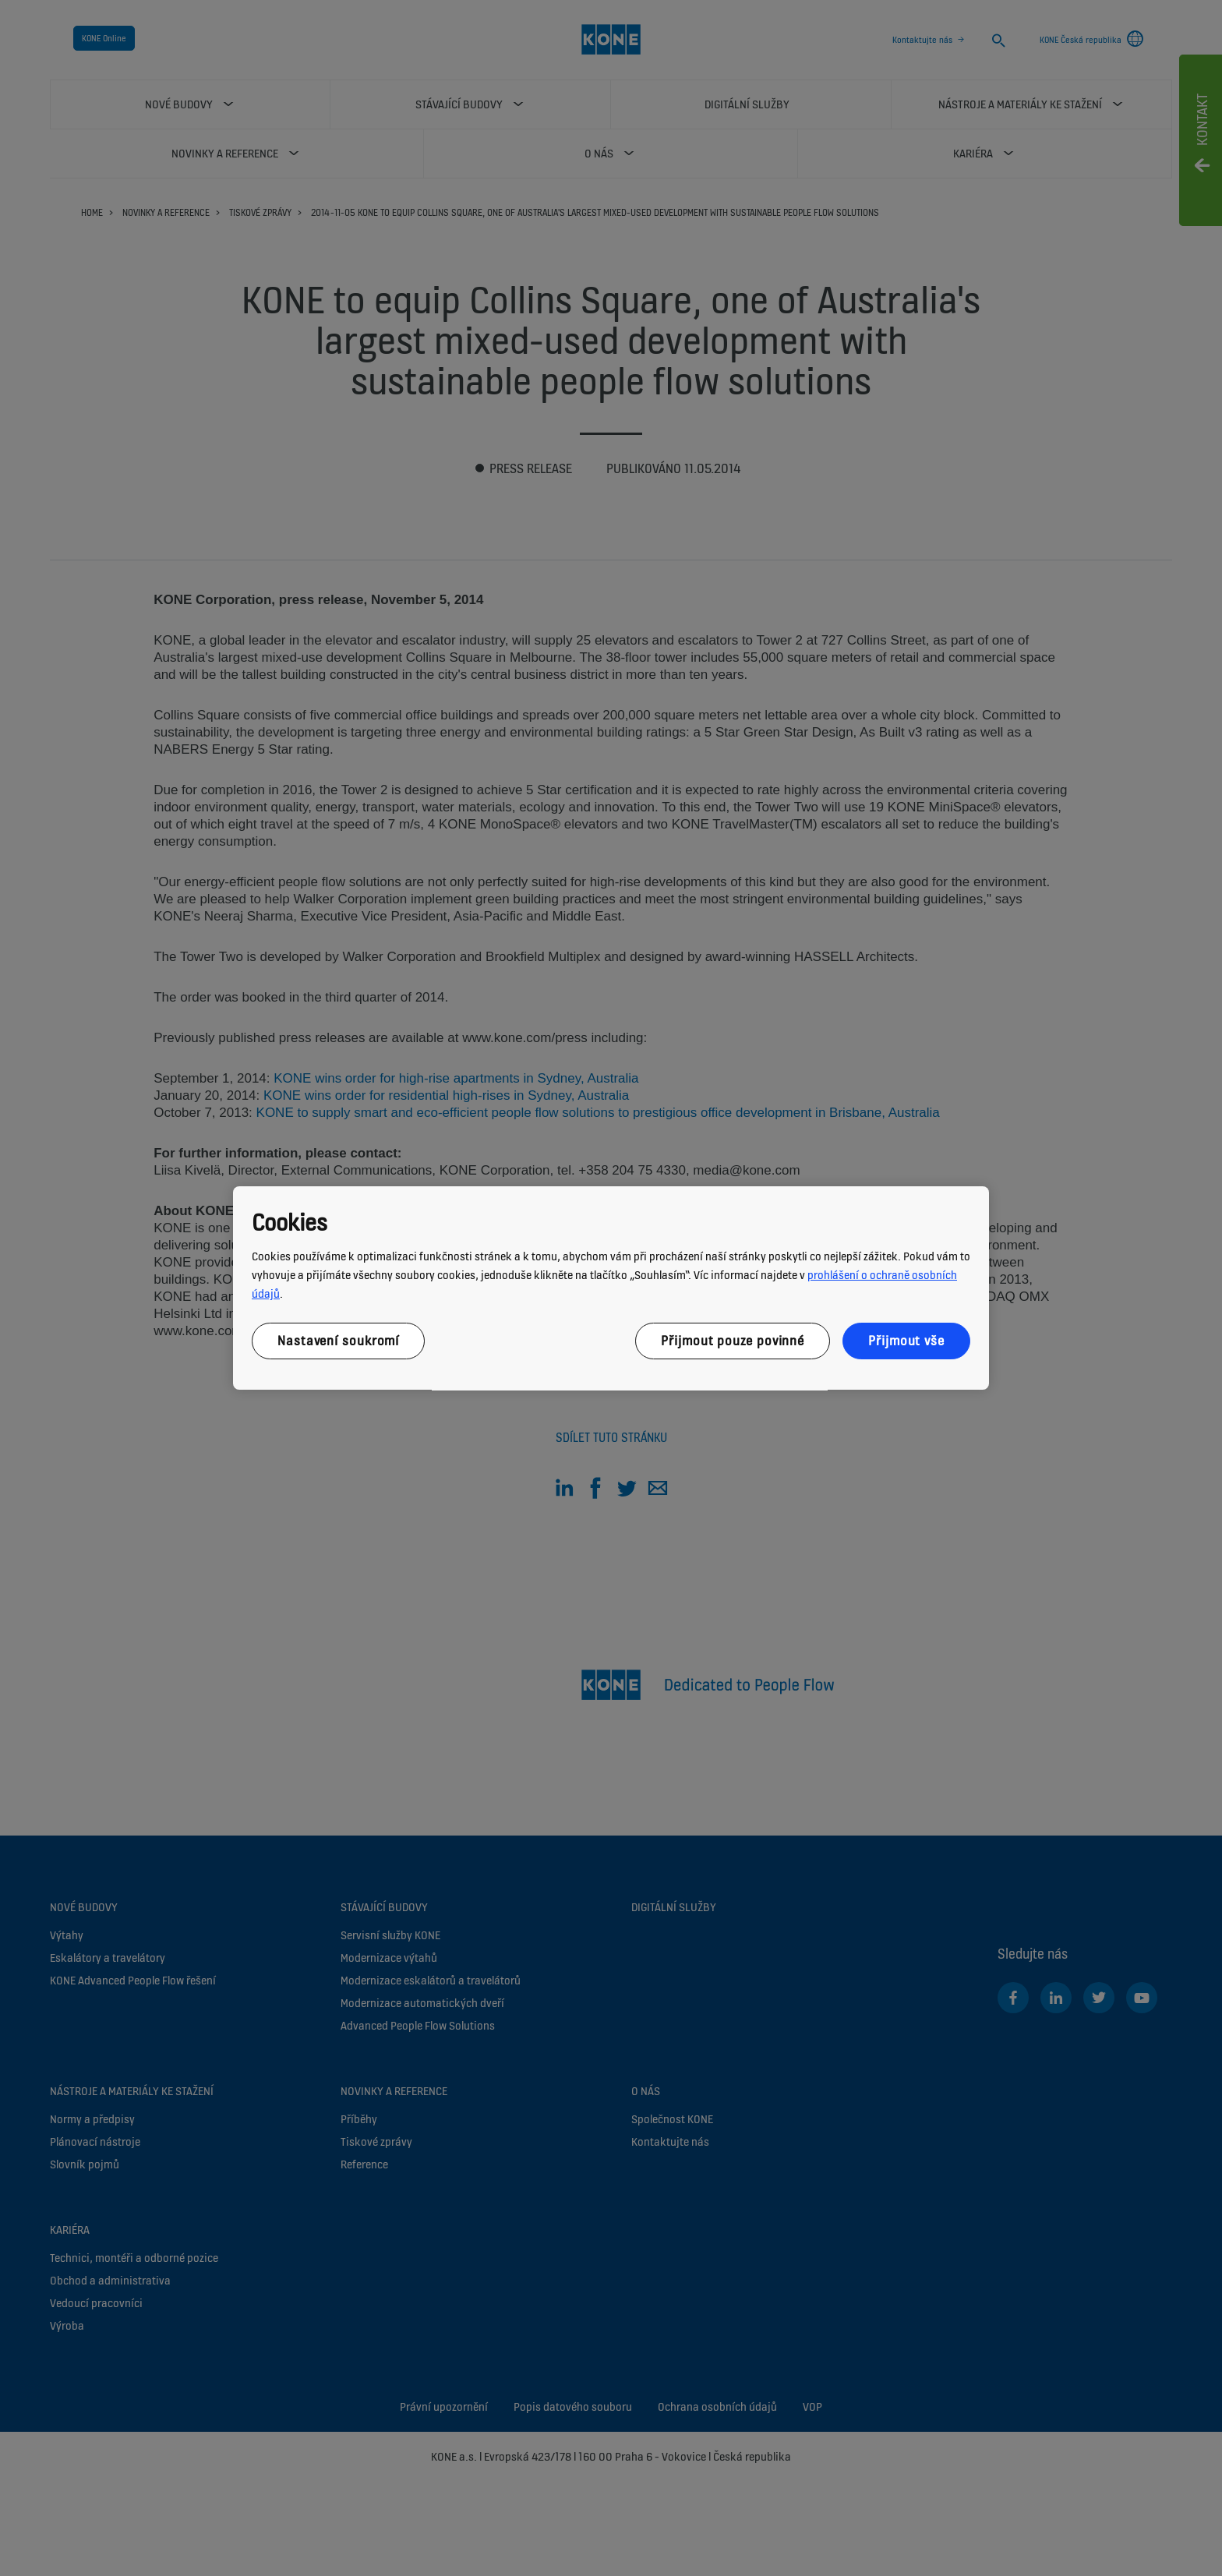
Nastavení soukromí (338, 1340)
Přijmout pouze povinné (732, 1340)
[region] (611, 1288)
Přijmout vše (906, 1340)
